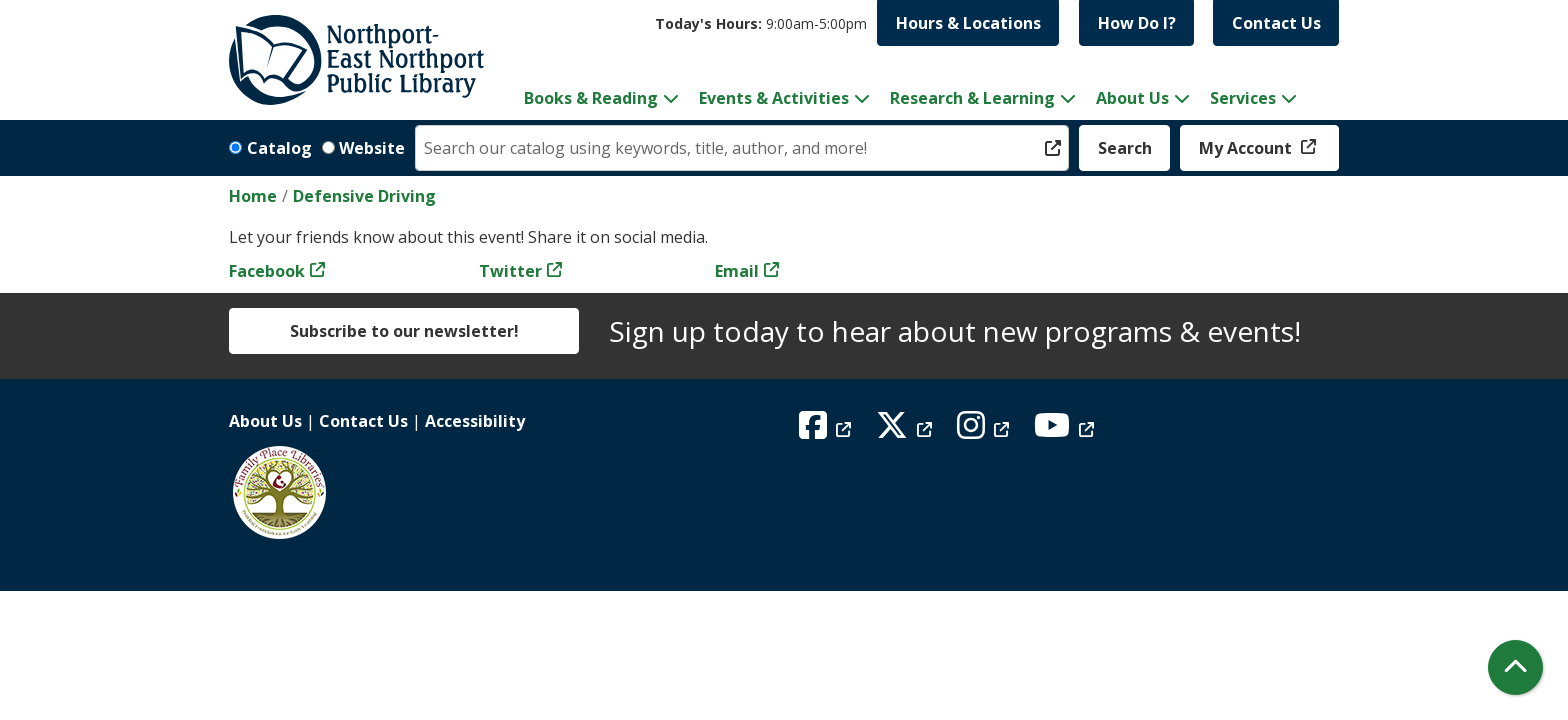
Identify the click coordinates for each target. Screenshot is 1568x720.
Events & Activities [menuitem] (774, 98)
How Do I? (1137, 23)
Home (253, 196)
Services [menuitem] (1243, 98)
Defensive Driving (364, 196)
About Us (265, 421)
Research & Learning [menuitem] (972, 98)
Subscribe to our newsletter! (404, 331)
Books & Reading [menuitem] (591, 98)
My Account (1247, 148)
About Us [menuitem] (1132, 98)
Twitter (510, 271)
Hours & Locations (968, 23)
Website (372, 148)
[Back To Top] (1515, 667)
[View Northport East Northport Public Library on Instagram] (985, 431)
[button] (761, 23)
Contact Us (1276, 23)
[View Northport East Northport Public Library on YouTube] (1066, 431)
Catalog (279, 148)
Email (737, 271)
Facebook (267, 271)
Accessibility (475, 421)
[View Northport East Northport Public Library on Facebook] (827, 431)
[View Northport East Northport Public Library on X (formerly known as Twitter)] (906, 431)
